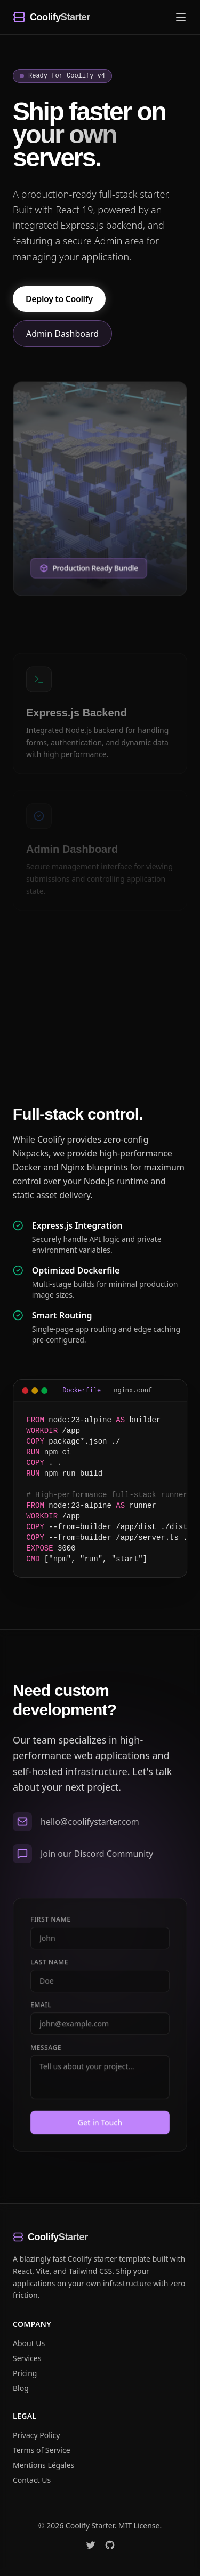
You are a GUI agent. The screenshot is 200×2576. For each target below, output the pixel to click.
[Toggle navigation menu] (180, 17)
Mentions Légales (43, 2465)
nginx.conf (145, 1390)
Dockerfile (94, 1390)
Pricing (25, 2373)
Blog (21, 2388)
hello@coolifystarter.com (90, 1829)
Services (27, 2358)
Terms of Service (41, 2450)
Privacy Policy (36, 2435)
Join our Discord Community (97, 1862)
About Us (29, 2343)
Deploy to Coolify (59, 301)
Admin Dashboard (62, 336)
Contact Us (32, 2480)
